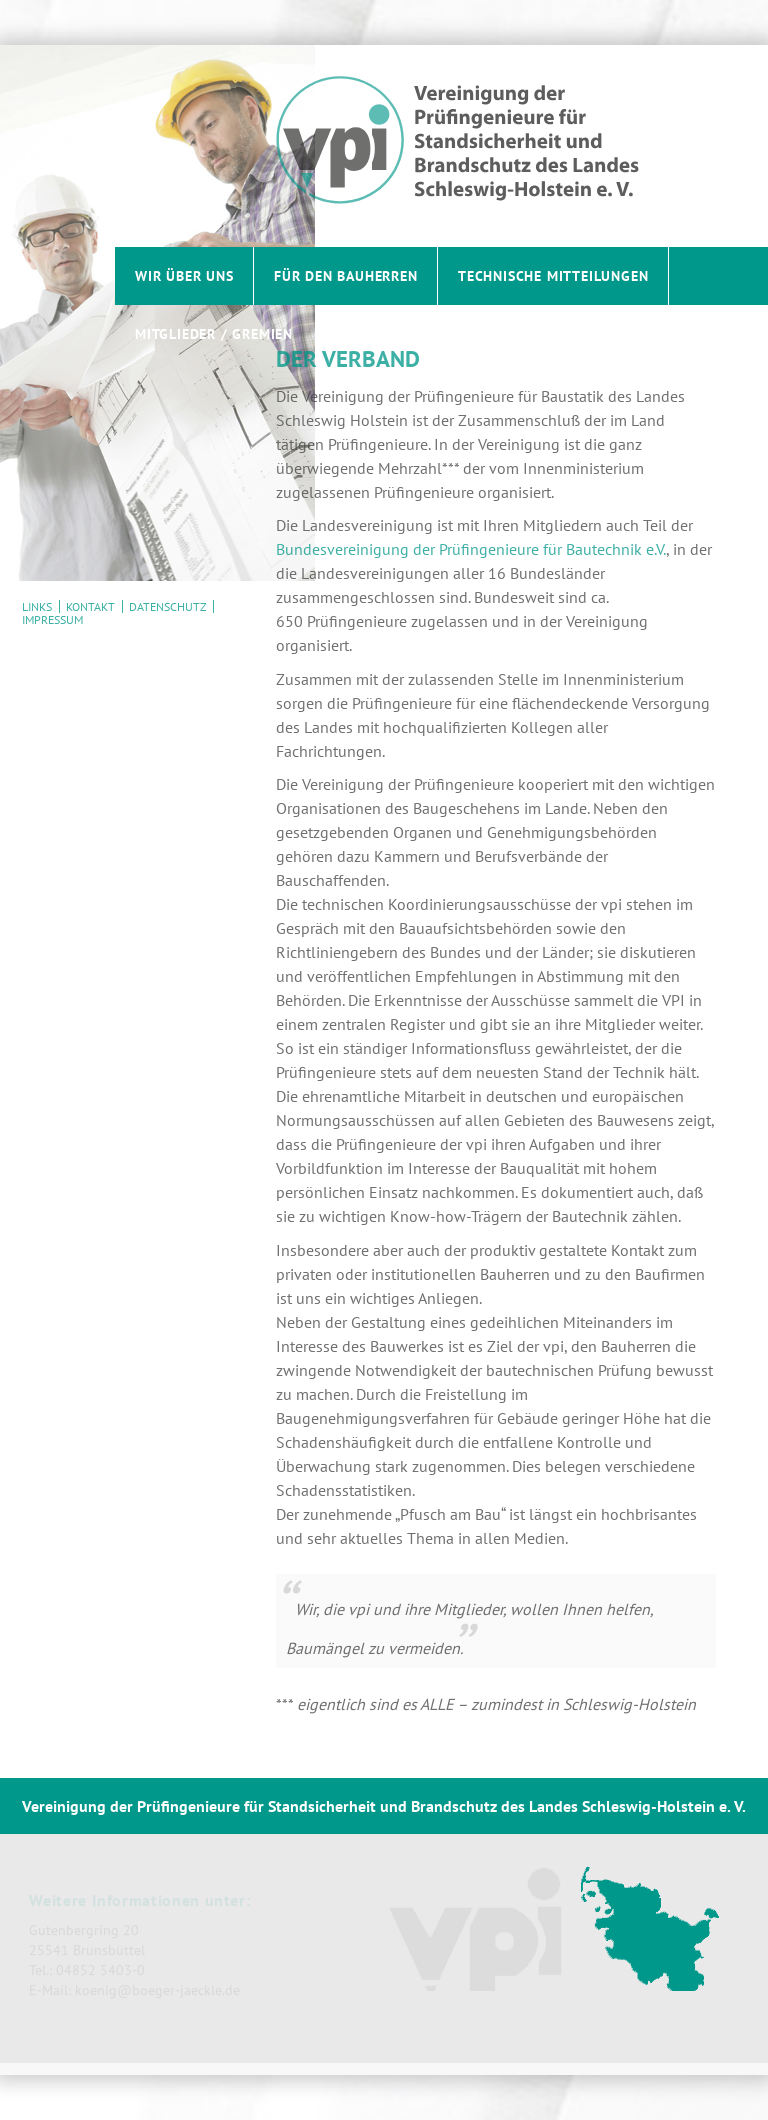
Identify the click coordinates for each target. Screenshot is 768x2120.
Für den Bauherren (346, 275)
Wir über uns (184, 275)
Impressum (52, 619)
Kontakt (90, 606)
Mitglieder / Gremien (214, 333)
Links (37, 606)
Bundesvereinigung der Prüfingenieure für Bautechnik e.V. (471, 549)
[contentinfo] (384, 1926)
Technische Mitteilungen (553, 275)
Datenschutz (168, 606)
